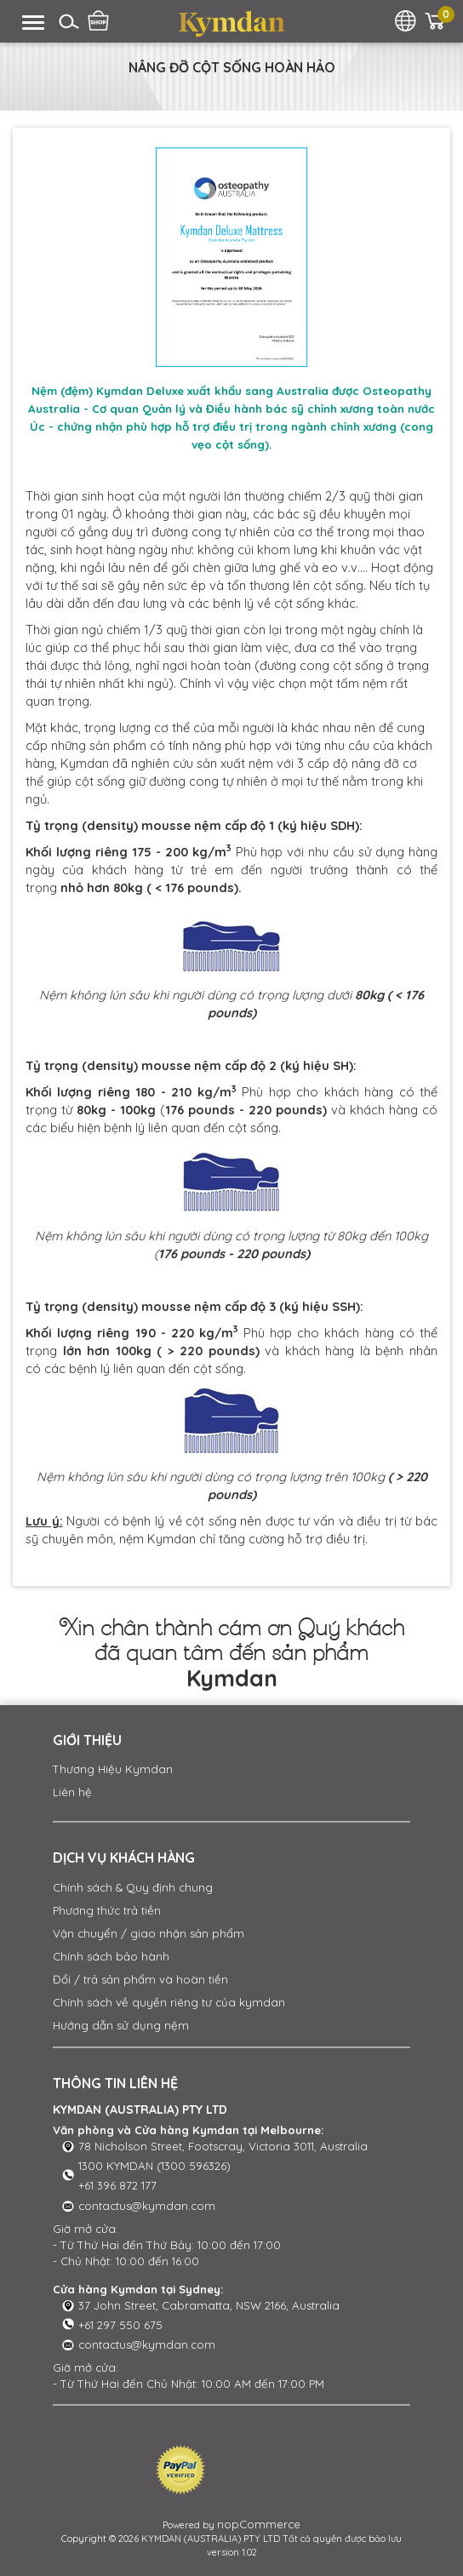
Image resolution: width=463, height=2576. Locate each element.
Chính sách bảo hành (111, 1956)
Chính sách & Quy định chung (133, 1887)
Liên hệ (72, 1792)
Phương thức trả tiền (107, 1910)
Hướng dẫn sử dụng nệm (121, 2025)
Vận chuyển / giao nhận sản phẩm (148, 1933)
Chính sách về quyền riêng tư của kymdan (169, 2002)
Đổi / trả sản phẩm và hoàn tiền (140, 1979)
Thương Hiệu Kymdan (113, 1769)
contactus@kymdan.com (146, 2205)
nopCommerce (258, 2524)
